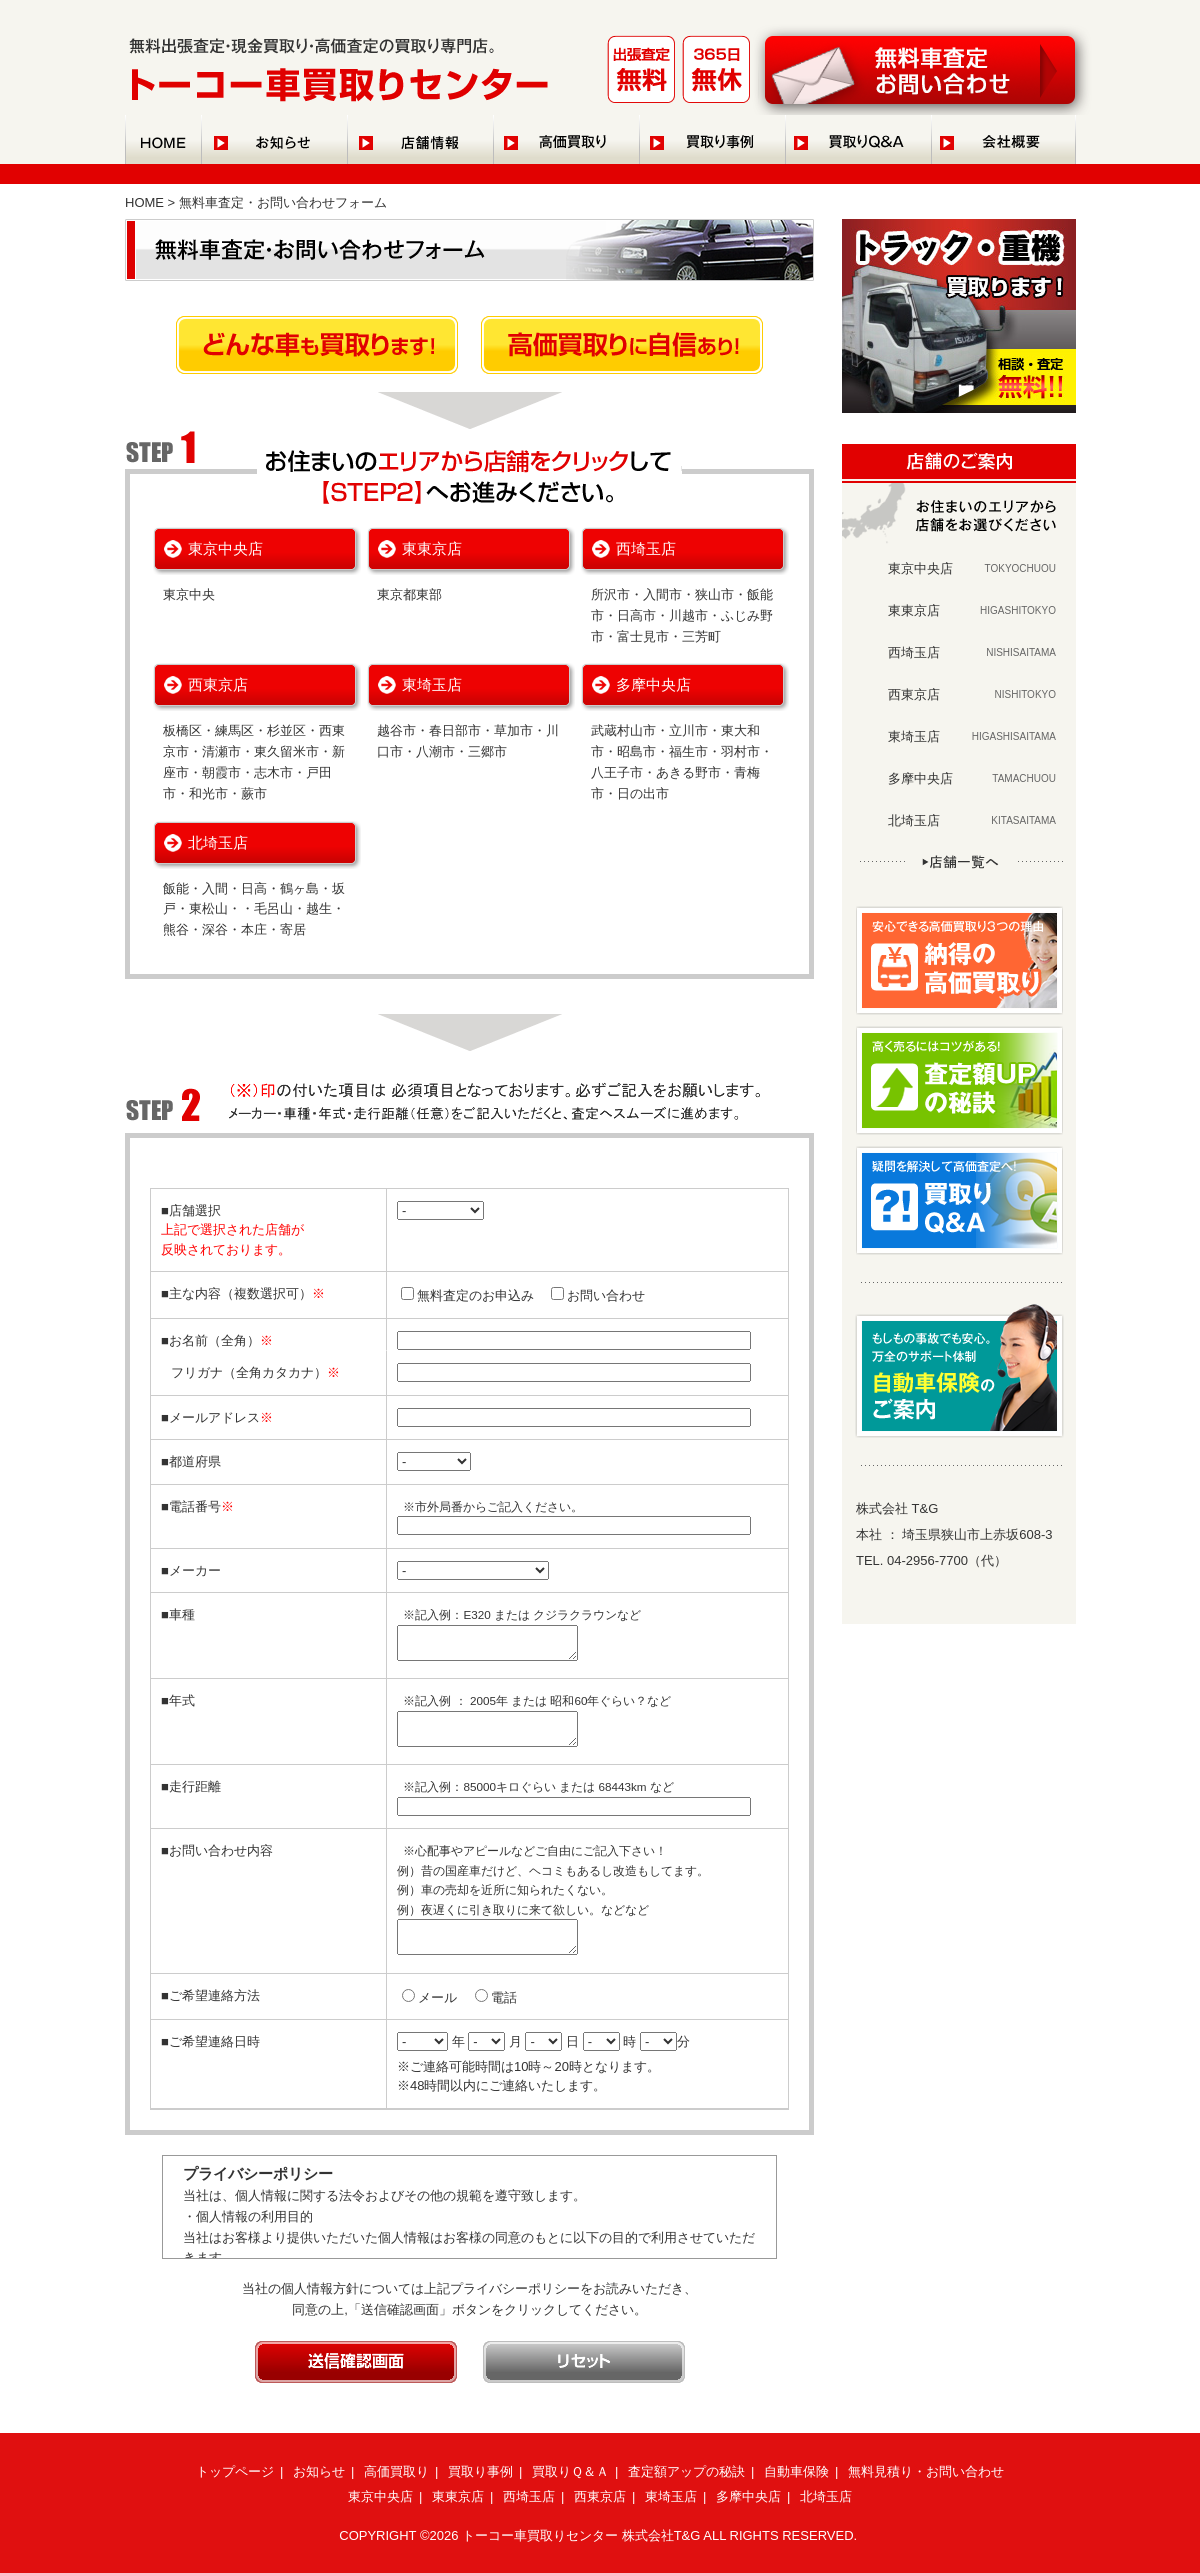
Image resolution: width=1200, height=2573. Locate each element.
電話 (504, 1997)
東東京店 (432, 548)
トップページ (235, 2471)
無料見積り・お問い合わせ (926, 2471)
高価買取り (396, 2471)
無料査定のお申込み (475, 1295)
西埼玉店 (646, 548)
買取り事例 (480, 2471)
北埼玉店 (218, 842)
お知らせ (319, 2471)
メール (437, 1997)
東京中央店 (225, 548)
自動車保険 (796, 2471)
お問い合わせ (606, 1295)
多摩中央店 (653, 684)
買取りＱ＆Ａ (570, 2471)
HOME (144, 202)
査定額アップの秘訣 (686, 2471)
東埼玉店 (432, 684)
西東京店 (218, 684)
